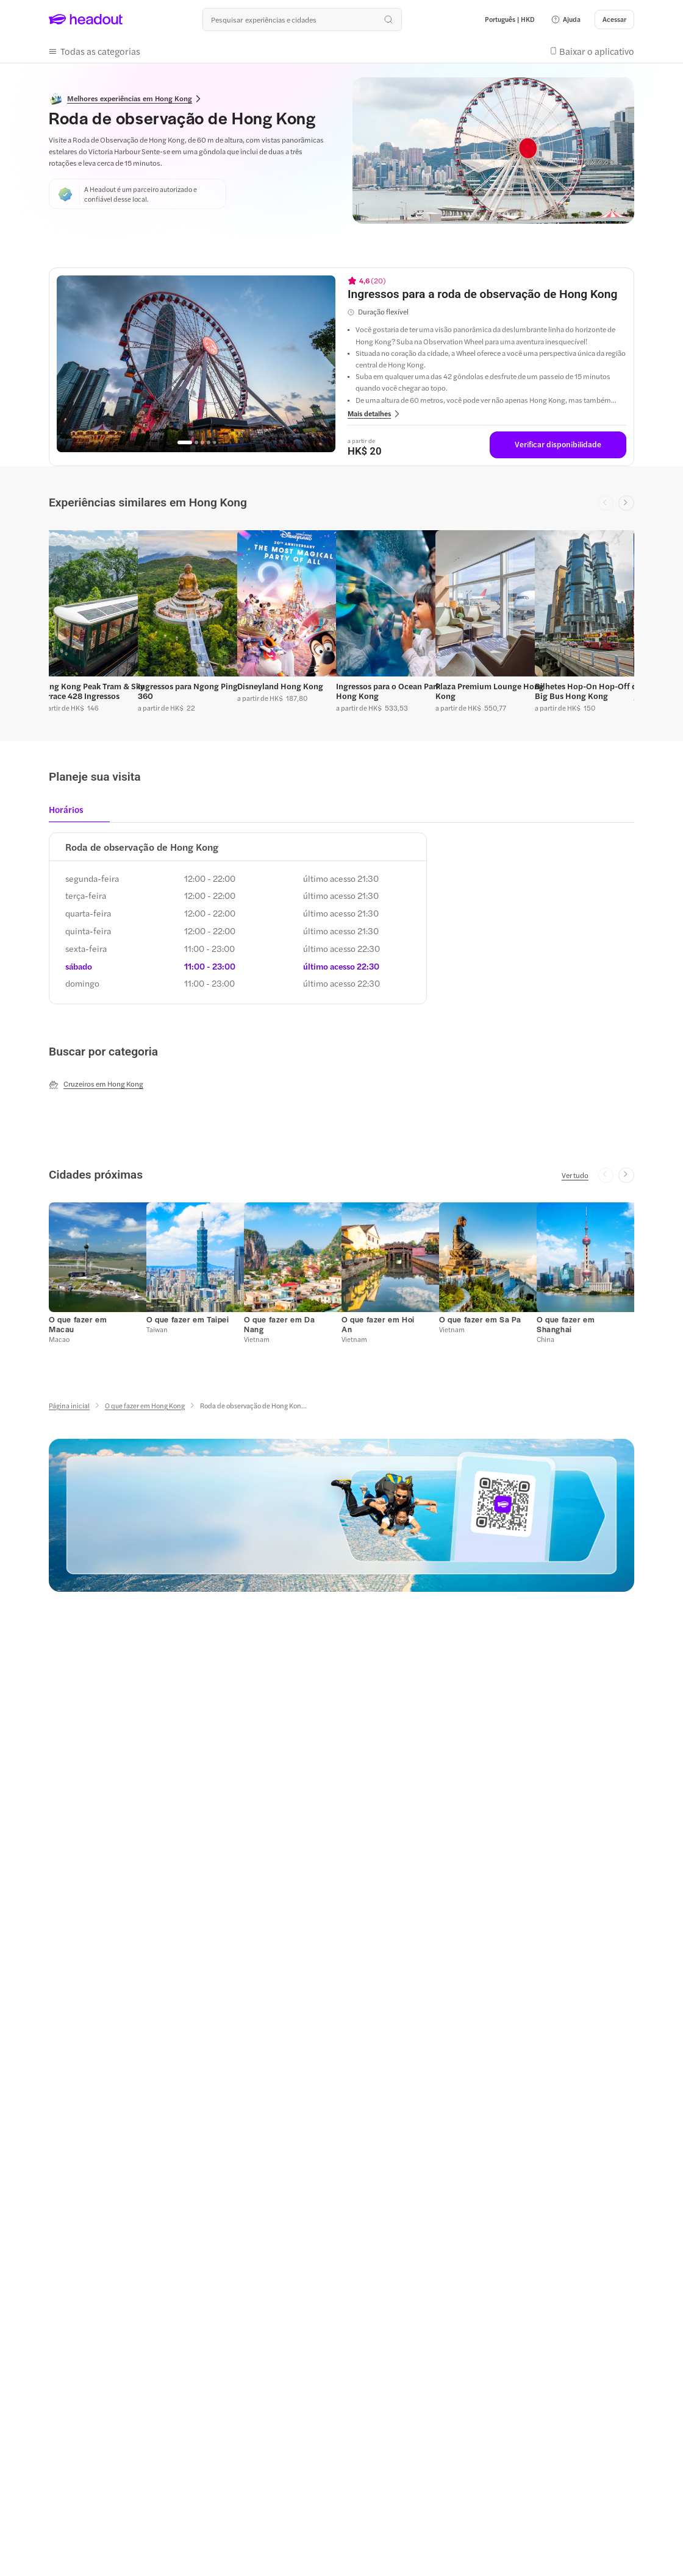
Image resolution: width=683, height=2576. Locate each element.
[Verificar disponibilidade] (558, 444)
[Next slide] (626, 503)
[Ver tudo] (575, 1175)
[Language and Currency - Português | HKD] (510, 19)
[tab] (70, 813)
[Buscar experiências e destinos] (302, 19)
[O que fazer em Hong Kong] (145, 1406)
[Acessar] (614, 19)
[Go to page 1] (184, 442)
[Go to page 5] (214, 442)
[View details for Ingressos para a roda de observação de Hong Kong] (487, 294)
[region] (196, 363)
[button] (565, 19)
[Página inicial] (69, 1406)
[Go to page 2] (196, 442)
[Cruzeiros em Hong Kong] (96, 1084)
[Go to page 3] (202, 442)
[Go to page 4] (208, 442)
